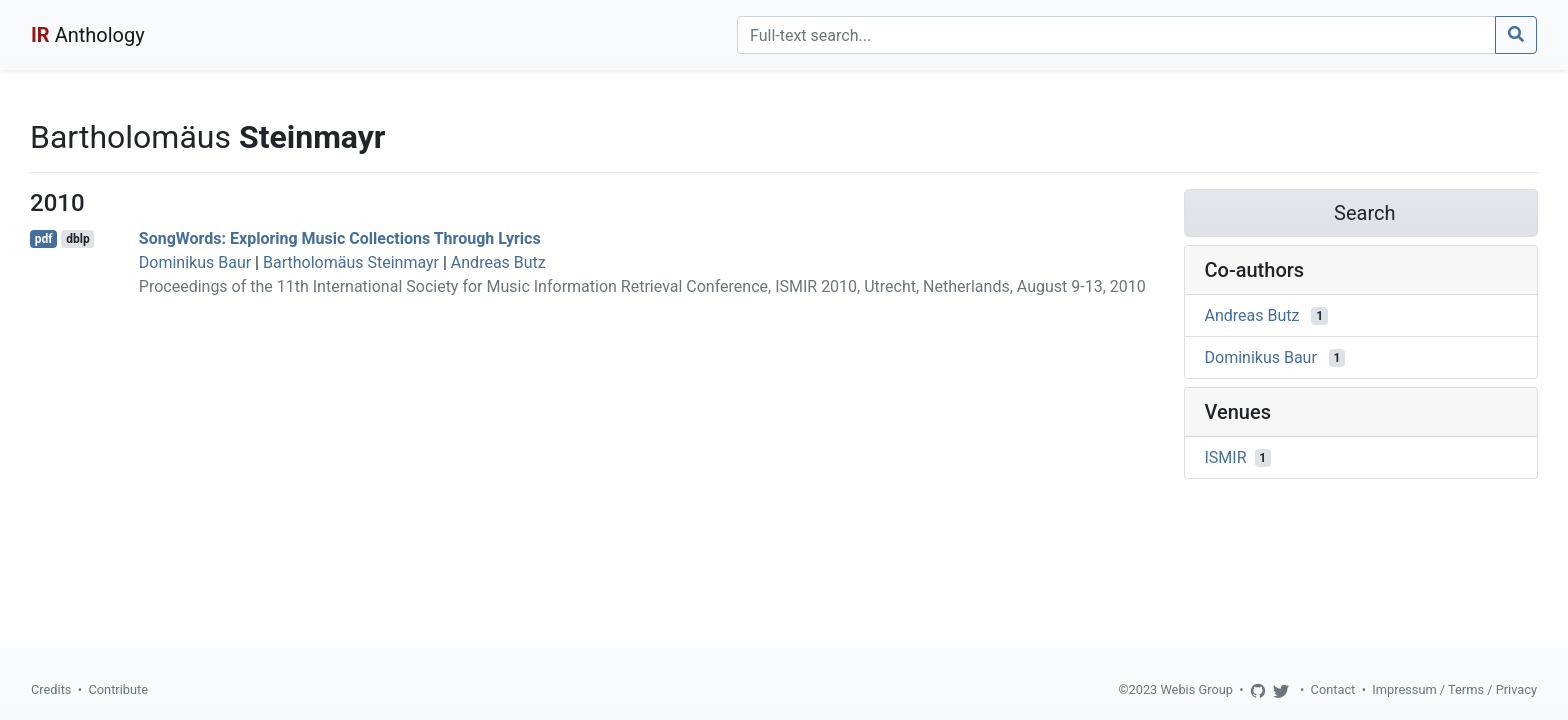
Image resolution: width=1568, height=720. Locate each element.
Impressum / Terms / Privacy (1454, 689)
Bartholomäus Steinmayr (351, 262)
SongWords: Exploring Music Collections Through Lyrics (340, 238)
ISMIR (1226, 457)
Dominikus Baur (195, 262)
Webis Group (1196, 689)
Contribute (118, 689)
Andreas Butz (498, 262)
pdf (44, 239)
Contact (1333, 689)
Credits (51, 689)
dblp (77, 239)
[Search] (1116, 35)
